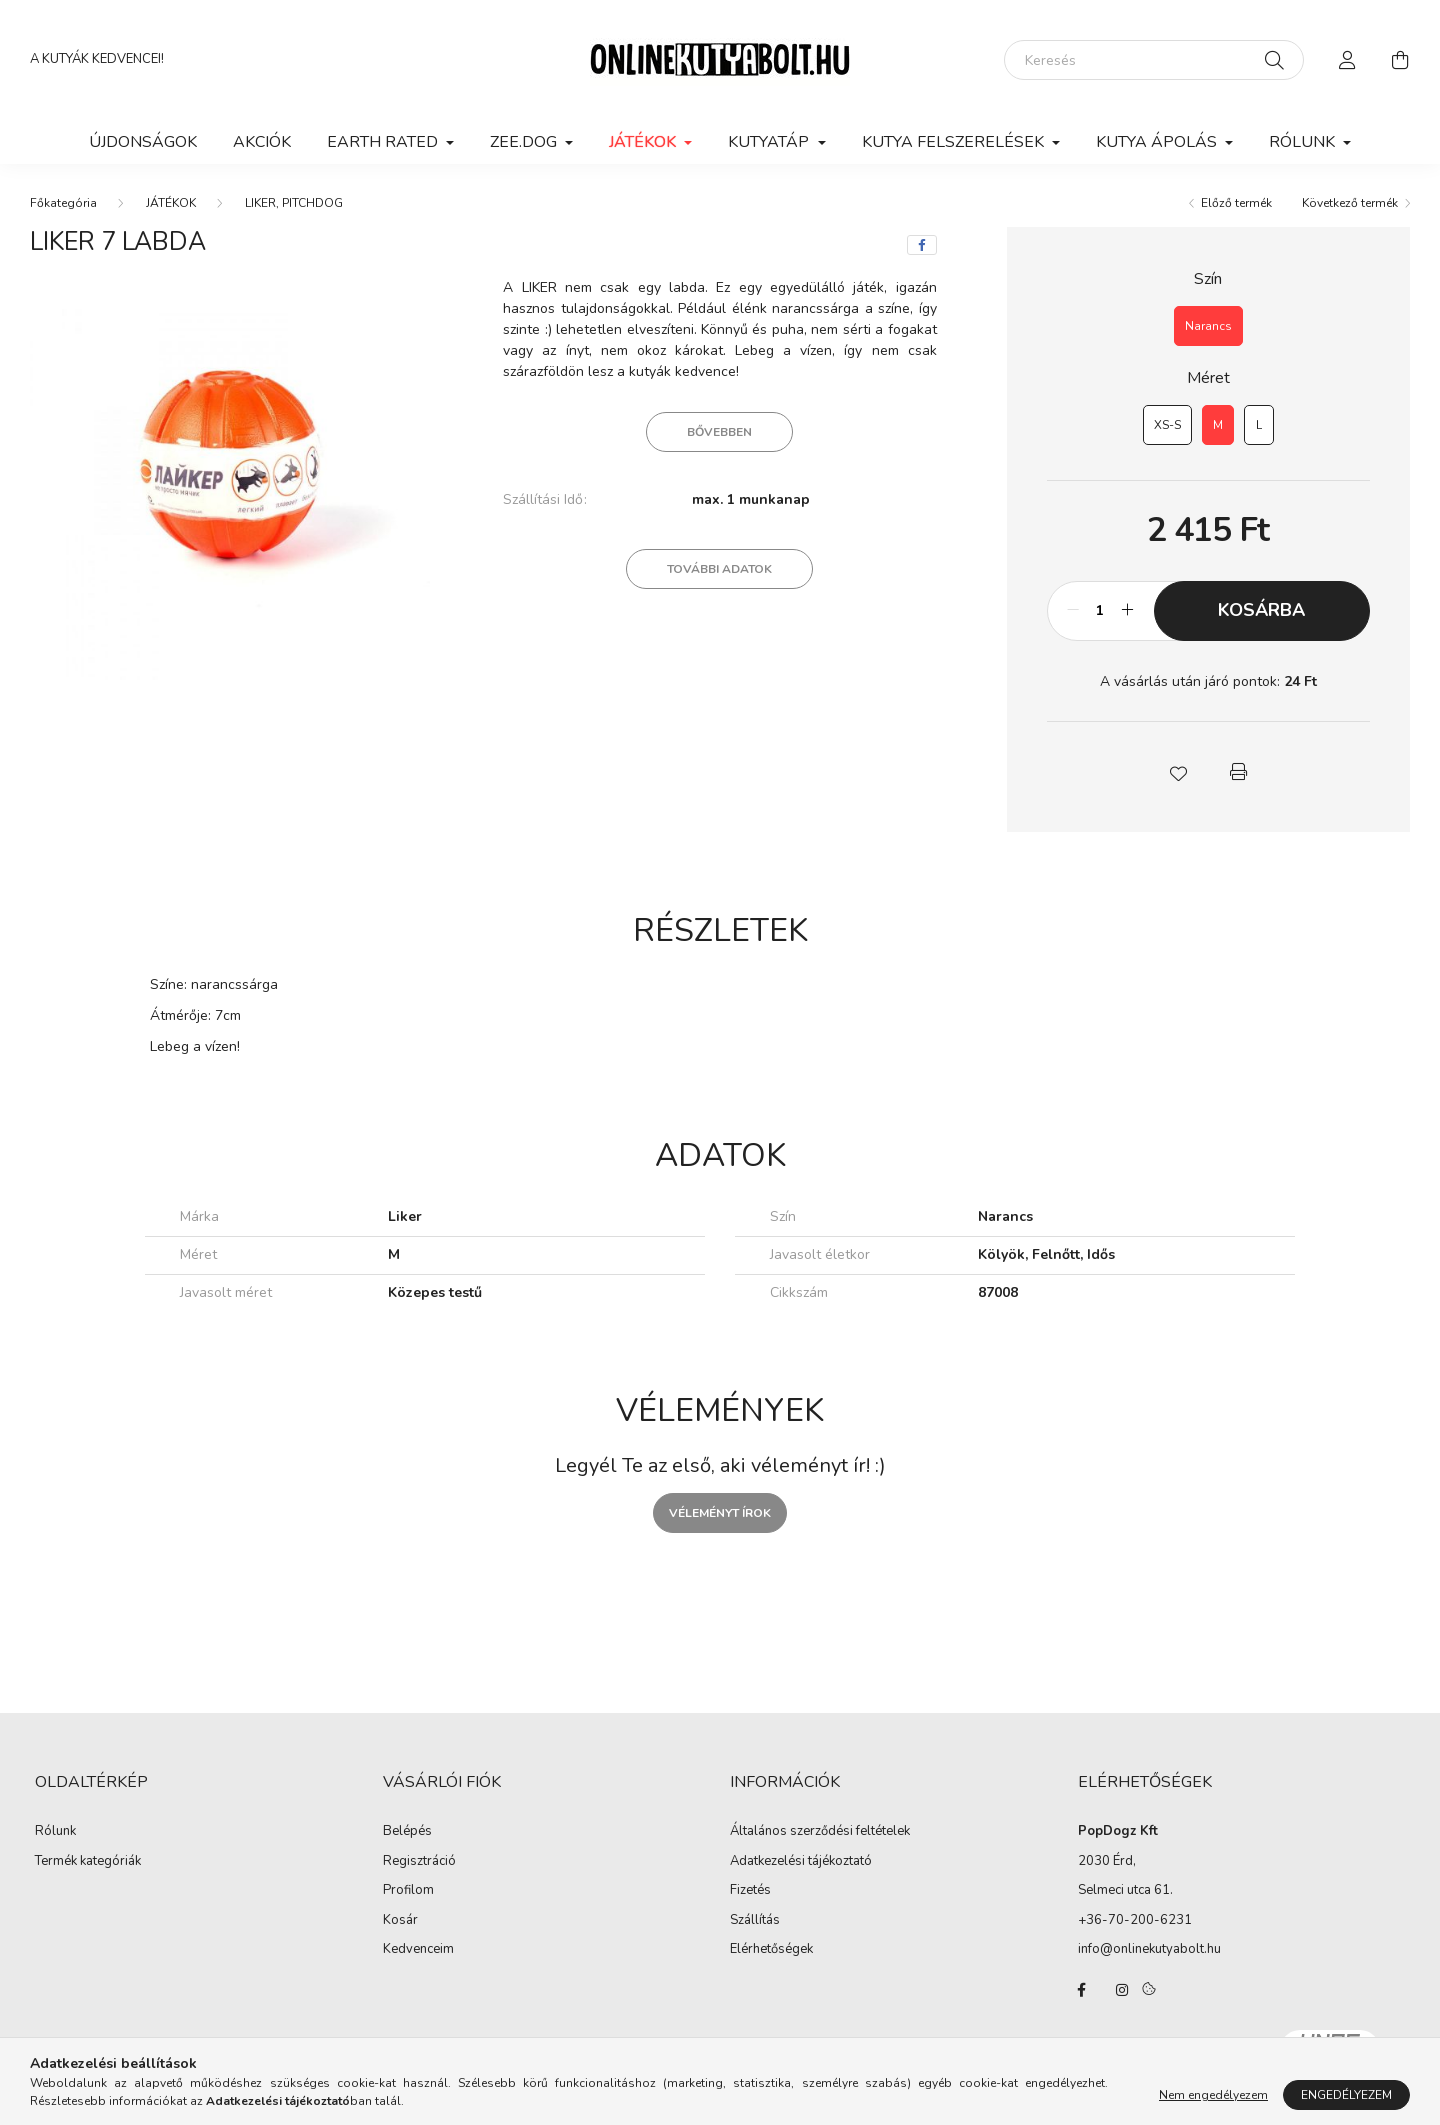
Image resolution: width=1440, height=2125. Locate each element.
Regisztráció (419, 1862)
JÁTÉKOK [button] (644, 142)
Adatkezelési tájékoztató (801, 1862)
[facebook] (922, 245)
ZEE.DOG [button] (525, 142)
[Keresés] (1154, 60)
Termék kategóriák (88, 1861)
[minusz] (1073, 611)
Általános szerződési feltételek (820, 1832)
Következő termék (1350, 203)
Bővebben (719, 432)
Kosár (400, 1921)
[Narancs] (1208, 326)
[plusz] (1128, 611)
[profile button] (1348, 60)
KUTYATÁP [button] (770, 142)
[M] (1218, 425)
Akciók (262, 142)
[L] (1259, 425)
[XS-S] (1167, 425)
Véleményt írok (720, 1513)
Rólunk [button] (1304, 142)
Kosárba (1261, 610)
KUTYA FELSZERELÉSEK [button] (955, 142)
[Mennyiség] (1100, 611)
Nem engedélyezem (1213, 2095)
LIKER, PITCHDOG (294, 203)
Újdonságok (143, 142)
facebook (1082, 1990)
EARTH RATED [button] (384, 142)
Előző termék (1236, 203)
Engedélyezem (1346, 2095)
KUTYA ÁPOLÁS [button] (1158, 142)
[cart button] (1400, 60)
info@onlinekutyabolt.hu (1149, 1949)
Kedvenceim (418, 1950)
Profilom (408, 1891)
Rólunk (55, 1832)
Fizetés (750, 1891)
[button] (1178, 772)
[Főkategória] (63, 203)
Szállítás (755, 1921)
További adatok (719, 569)
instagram (1122, 1990)
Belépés (407, 1832)
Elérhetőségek (771, 1950)
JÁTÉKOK (171, 203)
